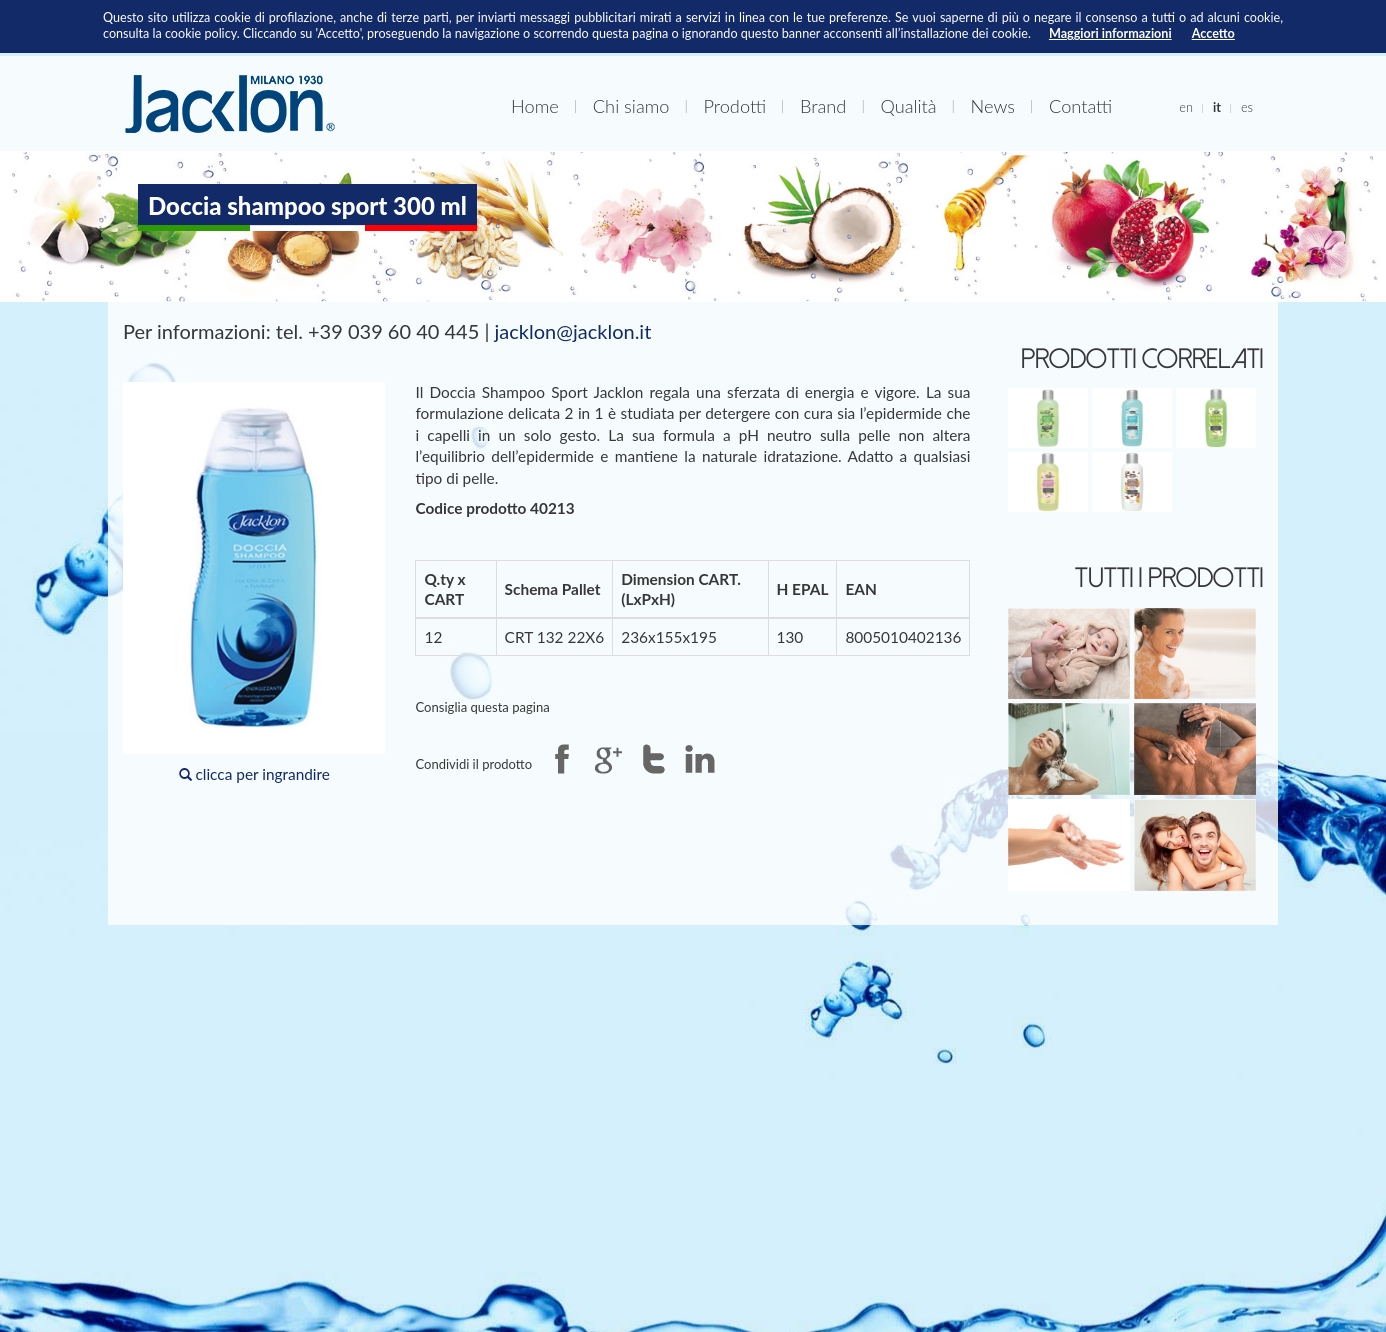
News (993, 106)
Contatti (1080, 106)
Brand (823, 106)
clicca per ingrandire (254, 582)
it (1217, 107)
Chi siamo (631, 106)
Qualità (908, 106)
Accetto (1213, 33)
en (1186, 107)
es (1247, 107)
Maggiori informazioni (1110, 33)
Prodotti (734, 106)
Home (535, 106)
